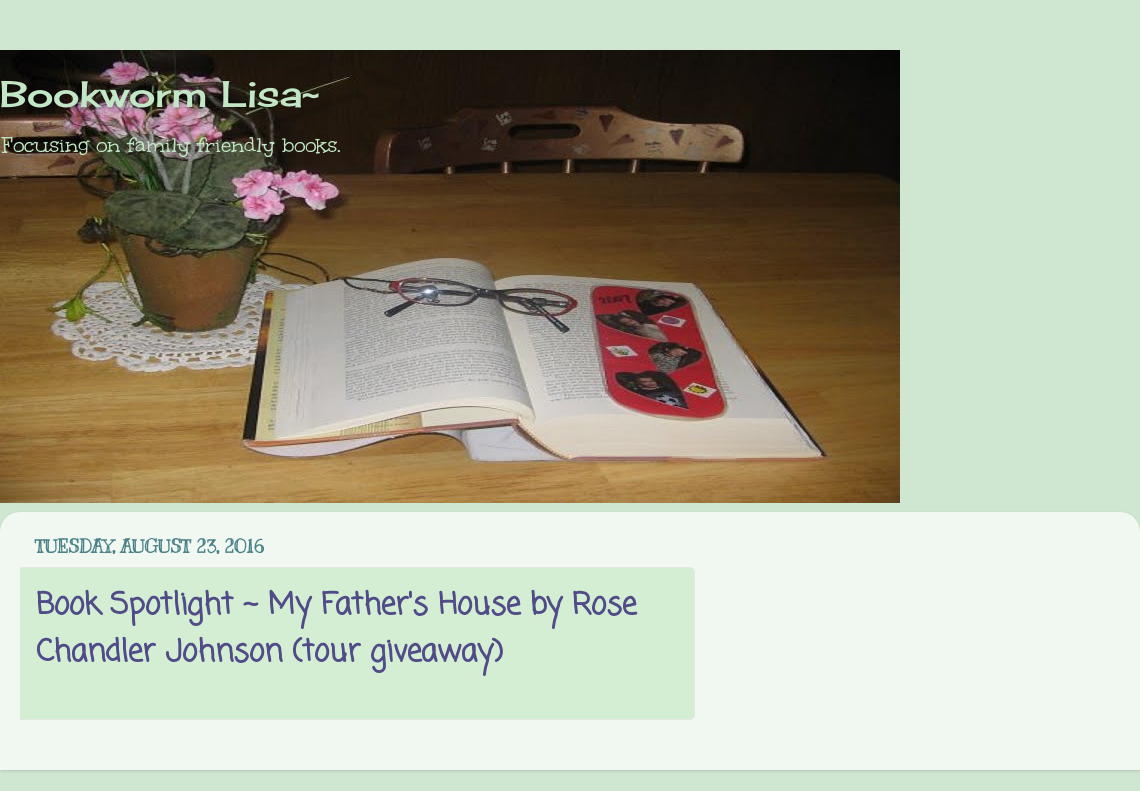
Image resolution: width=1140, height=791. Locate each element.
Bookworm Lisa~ (159, 94)
